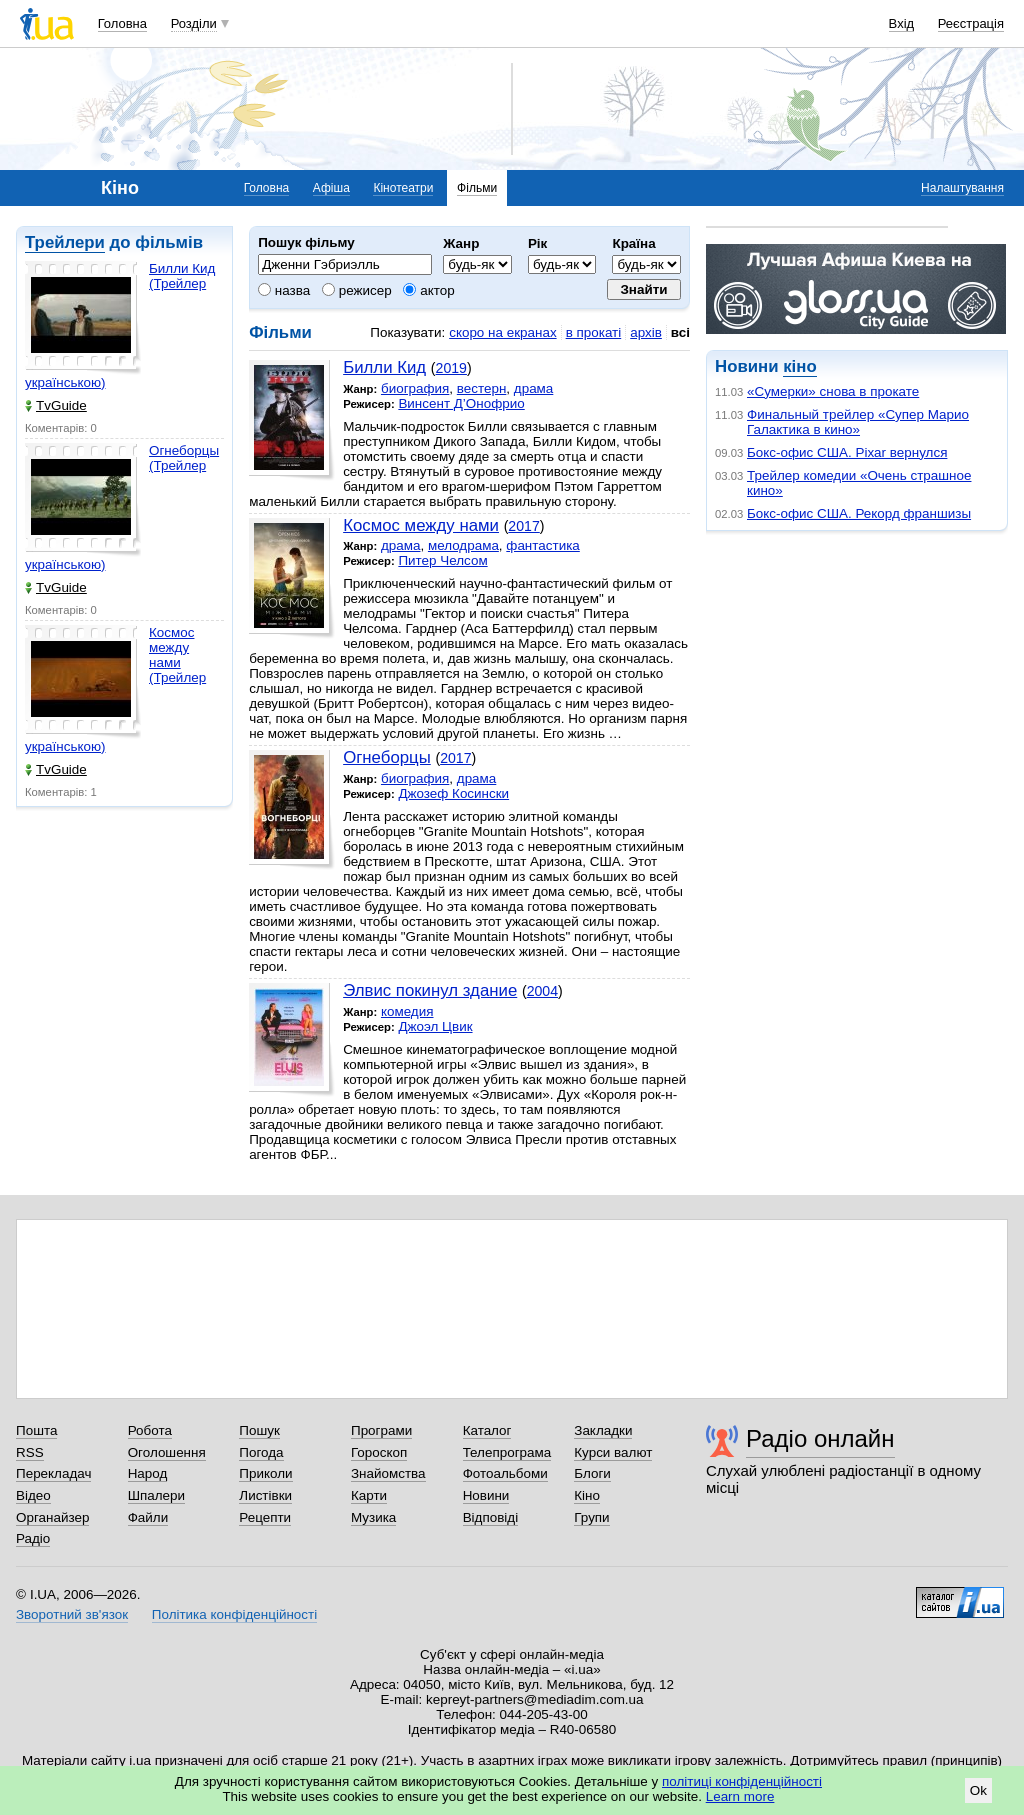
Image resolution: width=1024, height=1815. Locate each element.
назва (284, 290)
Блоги (592, 1473)
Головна (122, 23)
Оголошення (167, 1452)
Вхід (902, 23)
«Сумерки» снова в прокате (833, 391)
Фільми (477, 188)
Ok (978, 1790)
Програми (381, 1430)
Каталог (487, 1430)
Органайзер (52, 1517)
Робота (150, 1430)
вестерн (482, 388)
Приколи (265, 1473)
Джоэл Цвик (435, 1026)
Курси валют (613, 1452)
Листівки (265, 1495)
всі (680, 332)
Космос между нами (421, 525)
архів (646, 332)
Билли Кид (384, 367)
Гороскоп (379, 1452)
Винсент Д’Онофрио (461, 403)
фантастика (542, 545)
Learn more (740, 1796)
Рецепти (265, 1517)
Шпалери (156, 1495)
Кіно (587, 1495)
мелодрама (463, 545)
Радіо (33, 1538)
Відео (33, 1495)
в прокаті (594, 332)
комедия (407, 1011)
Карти (369, 1495)
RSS (30, 1452)
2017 (523, 526)
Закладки (603, 1430)
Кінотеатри (403, 188)
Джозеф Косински (453, 793)
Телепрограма (507, 1452)
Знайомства (388, 1473)
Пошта (36, 1430)
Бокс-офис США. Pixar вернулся (847, 452)
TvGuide (56, 405)
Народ (148, 1473)
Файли (148, 1517)
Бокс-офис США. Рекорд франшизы (859, 513)
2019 (451, 368)
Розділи (194, 23)
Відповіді (491, 1517)
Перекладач (53, 1473)
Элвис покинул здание (430, 990)
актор (428, 290)
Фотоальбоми (505, 1473)
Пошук (259, 1430)
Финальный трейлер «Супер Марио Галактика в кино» (858, 422)
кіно (799, 366)
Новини (486, 1495)
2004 (542, 991)
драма (534, 388)
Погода (261, 1452)
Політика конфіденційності (234, 1614)
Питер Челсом (442, 560)
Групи (591, 1517)
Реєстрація (971, 23)
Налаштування (962, 188)
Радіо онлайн (820, 1438)
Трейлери (65, 242)
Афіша (331, 188)
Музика (373, 1517)
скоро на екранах (502, 332)
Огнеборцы (387, 757)
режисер (357, 290)
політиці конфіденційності (742, 1781)
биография (415, 388)
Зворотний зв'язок (72, 1614)
